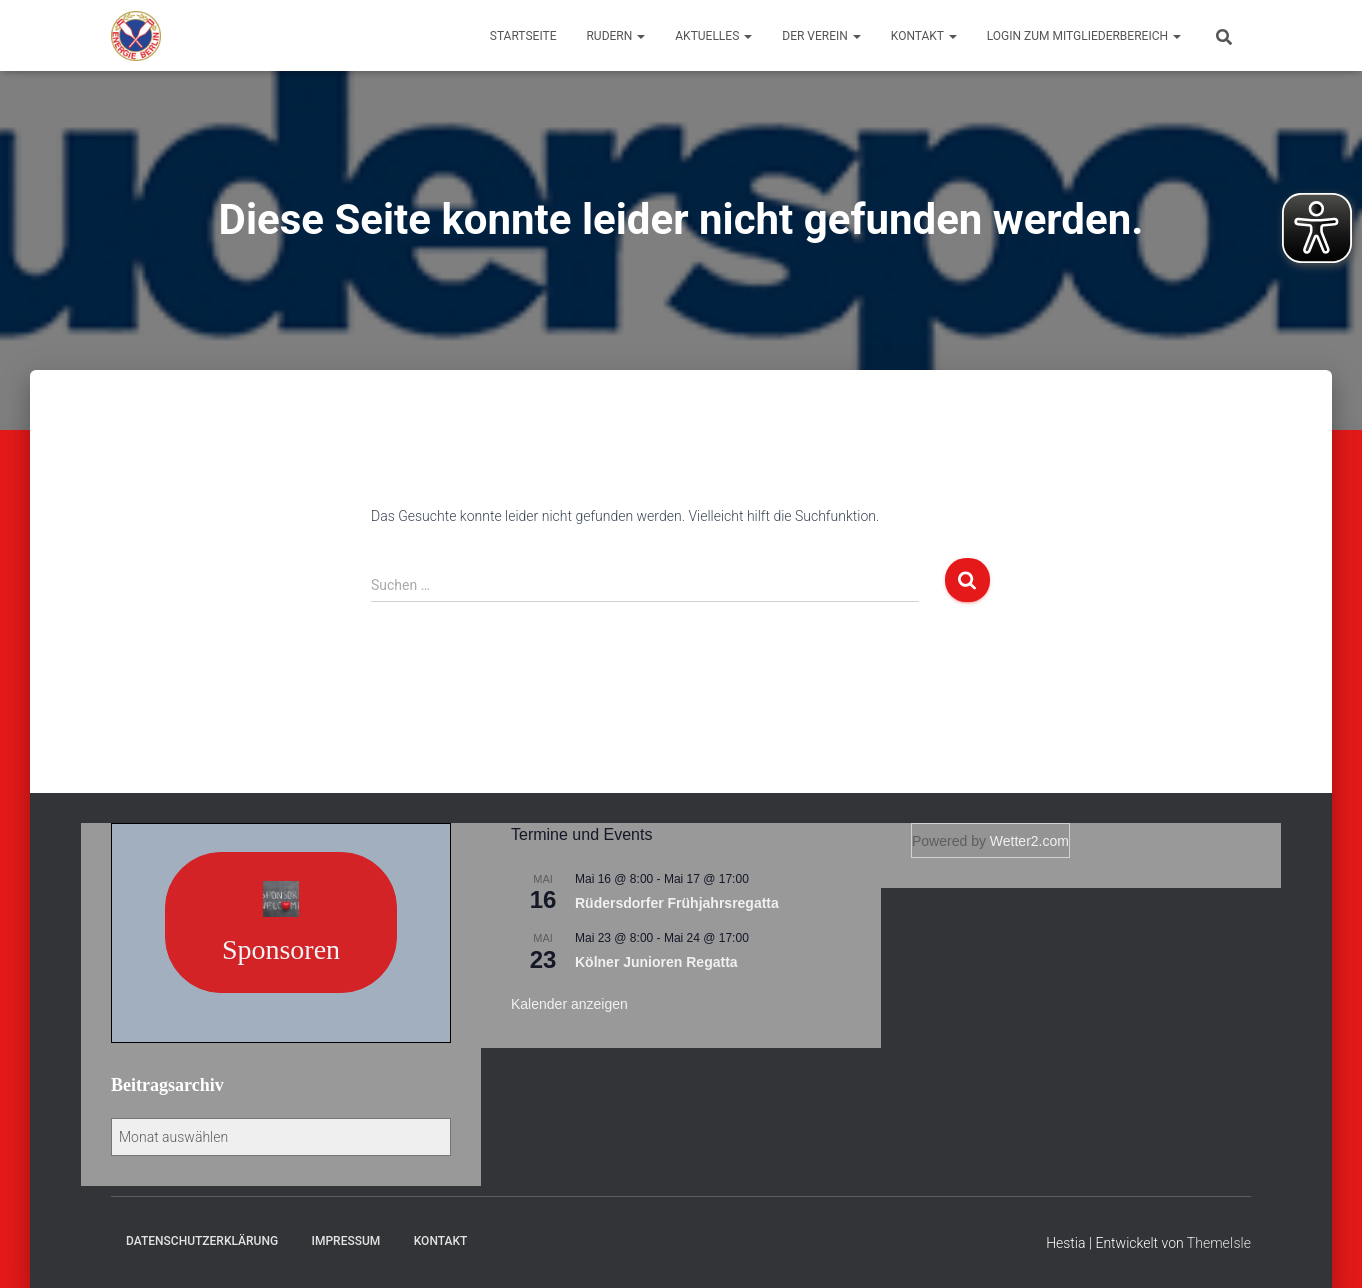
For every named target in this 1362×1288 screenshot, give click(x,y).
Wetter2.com (1029, 841)
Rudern (615, 36)
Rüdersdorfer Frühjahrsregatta (677, 903)
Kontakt (924, 36)
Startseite (523, 36)
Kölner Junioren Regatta (656, 962)
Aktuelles (713, 36)
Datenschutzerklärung (202, 1241)
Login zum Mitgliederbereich (1084, 36)
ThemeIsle (1219, 1243)
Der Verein (821, 36)
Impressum (346, 1241)
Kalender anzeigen (569, 1004)
